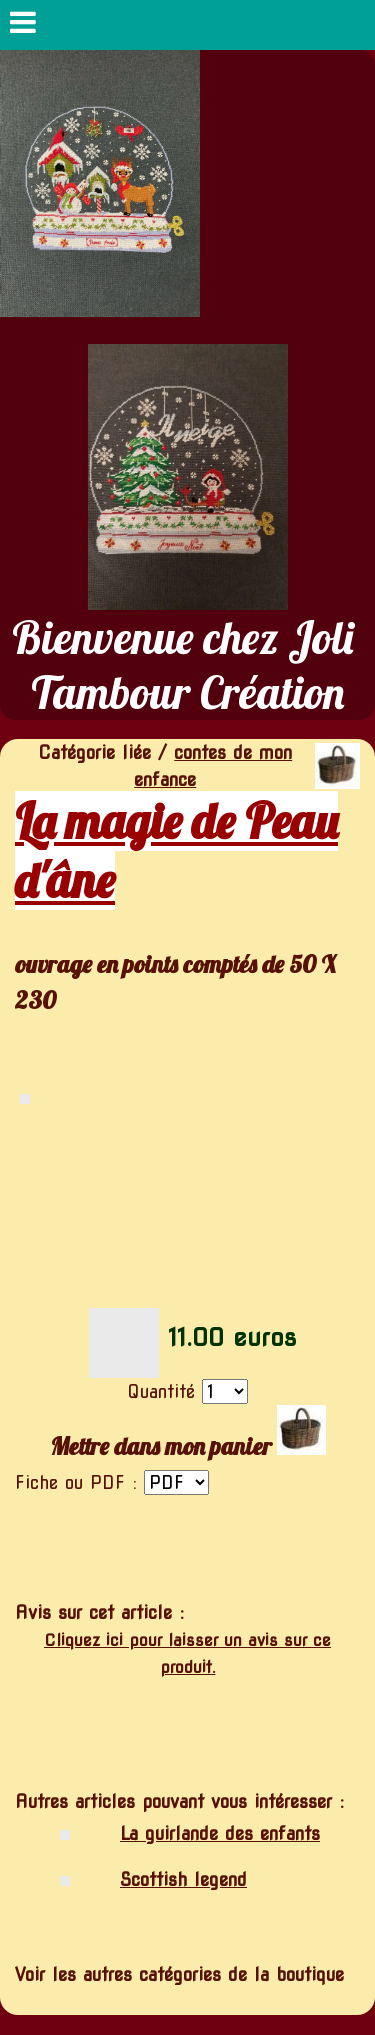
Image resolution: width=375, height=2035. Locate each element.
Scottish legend (183, 1879)
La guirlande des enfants (220, 1833)
